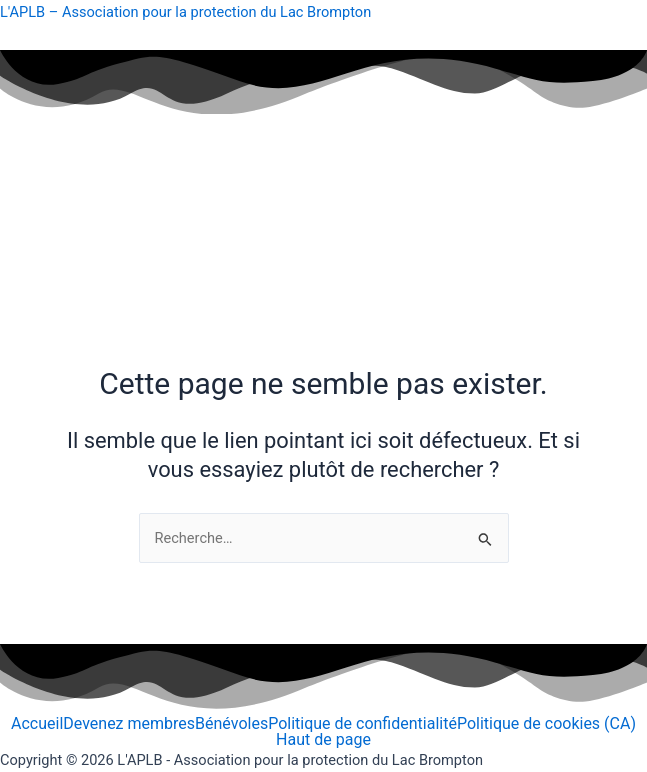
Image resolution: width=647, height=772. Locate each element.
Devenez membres (129, 724)
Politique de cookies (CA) (546, 724)
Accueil (37, 724)
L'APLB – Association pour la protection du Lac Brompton (185, 12)
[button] (323, 245)
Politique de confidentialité (362, 724)
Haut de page (323, 740)
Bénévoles (231, 724)
